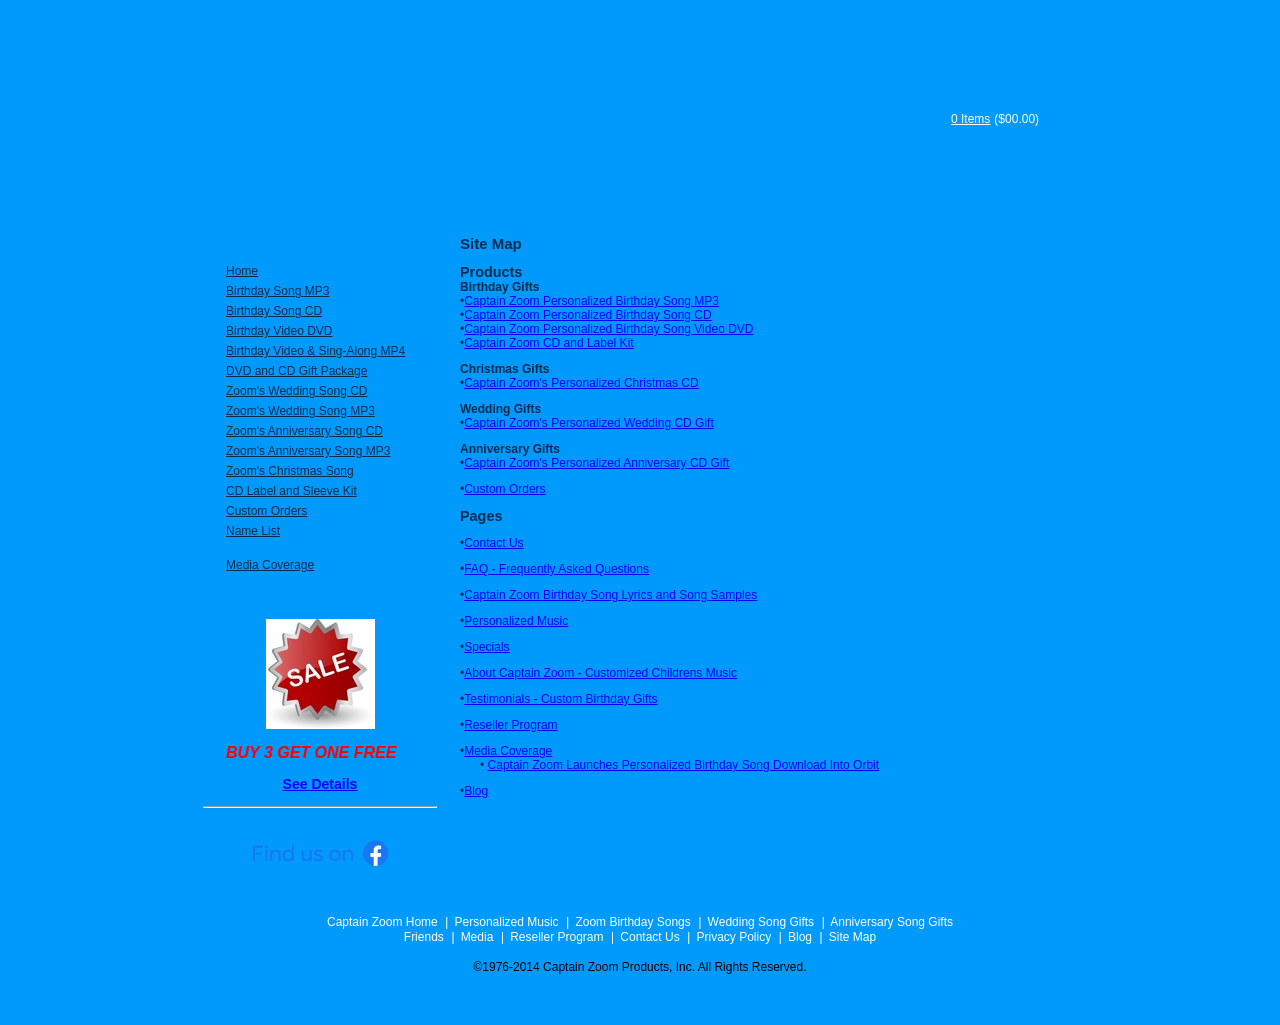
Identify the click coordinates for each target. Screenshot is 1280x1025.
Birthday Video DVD (279, 331)
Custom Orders (504, 489)
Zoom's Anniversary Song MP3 (308, 451)
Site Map (852, 937)
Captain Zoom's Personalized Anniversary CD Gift (596, 463)
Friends (424, 937)
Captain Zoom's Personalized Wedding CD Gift (589, 423)
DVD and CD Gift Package (296, 371)
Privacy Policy (733, 937)
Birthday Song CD (274, 311)
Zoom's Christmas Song (290, 471)
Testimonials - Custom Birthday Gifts (560, 699)
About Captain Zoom (604, 198)
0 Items (970, 119)
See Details (320, 784)
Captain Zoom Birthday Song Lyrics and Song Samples (610, 595)
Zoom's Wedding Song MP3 (300, 411)
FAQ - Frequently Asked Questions (556, 569)
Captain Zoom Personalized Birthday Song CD (587, 315)
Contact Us (493, 543)
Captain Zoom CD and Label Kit (548, 343)
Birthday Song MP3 (277, 291)
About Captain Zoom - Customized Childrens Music (600, 673)
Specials (486, 647)
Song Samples (995, 198)
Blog (476, 791)
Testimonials (764, 198)
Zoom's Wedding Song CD (296, 391)
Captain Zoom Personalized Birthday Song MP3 (591, 301)
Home (242, 271)
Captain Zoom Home (382, 922)
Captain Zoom (564, 102)
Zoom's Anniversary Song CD (304, 431)
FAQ (871, 198)
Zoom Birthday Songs (632, 922)
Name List (253, 531)
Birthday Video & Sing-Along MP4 (315, 351)
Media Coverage (508, 751)
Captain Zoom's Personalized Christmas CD (581, 383)
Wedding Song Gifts (761, 922)
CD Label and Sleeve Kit (291, 491)
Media (477, 937)
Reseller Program (510, 725)
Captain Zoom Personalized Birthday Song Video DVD (608, 329)
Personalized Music (516, 621)
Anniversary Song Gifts (891, 922)
